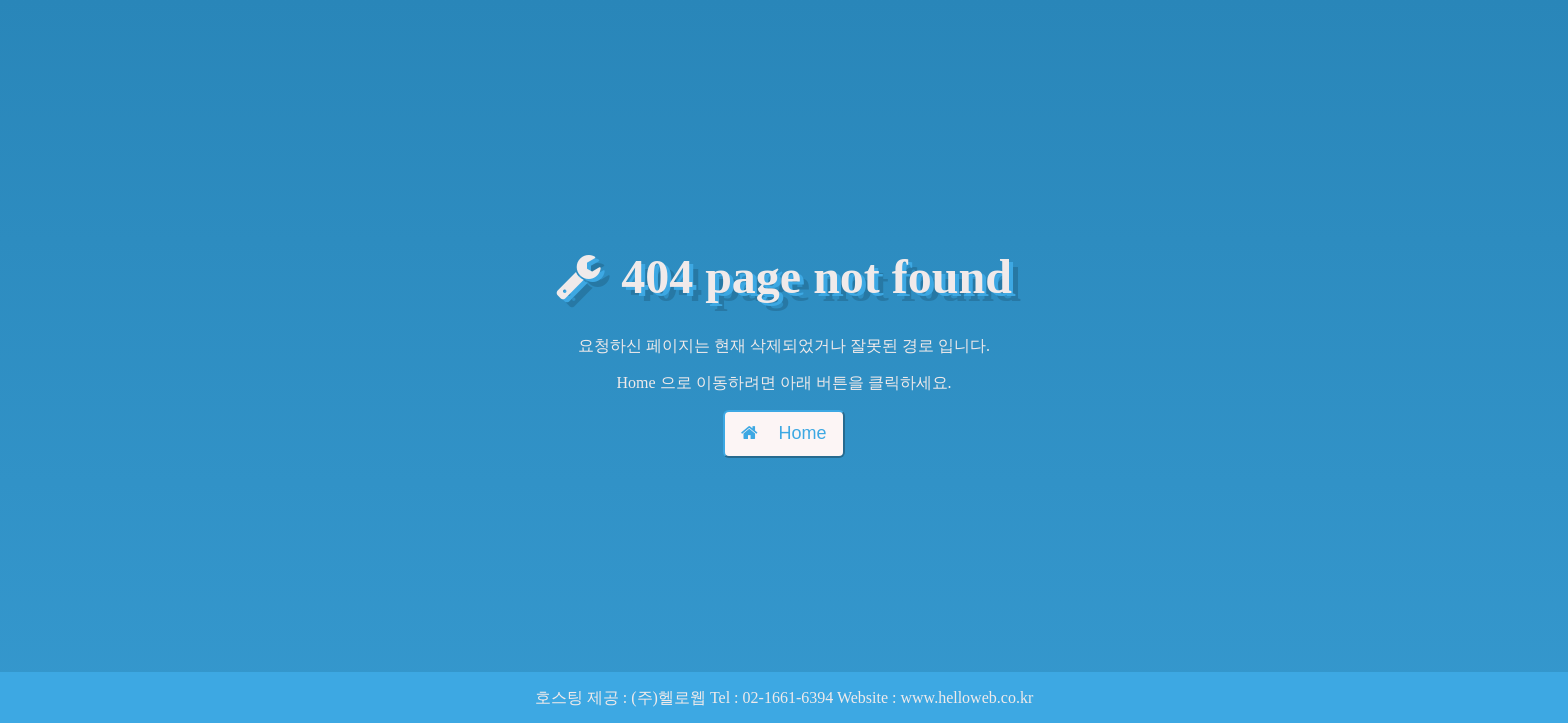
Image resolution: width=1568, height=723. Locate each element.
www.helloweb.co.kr (967, 697)
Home (783, 433)
